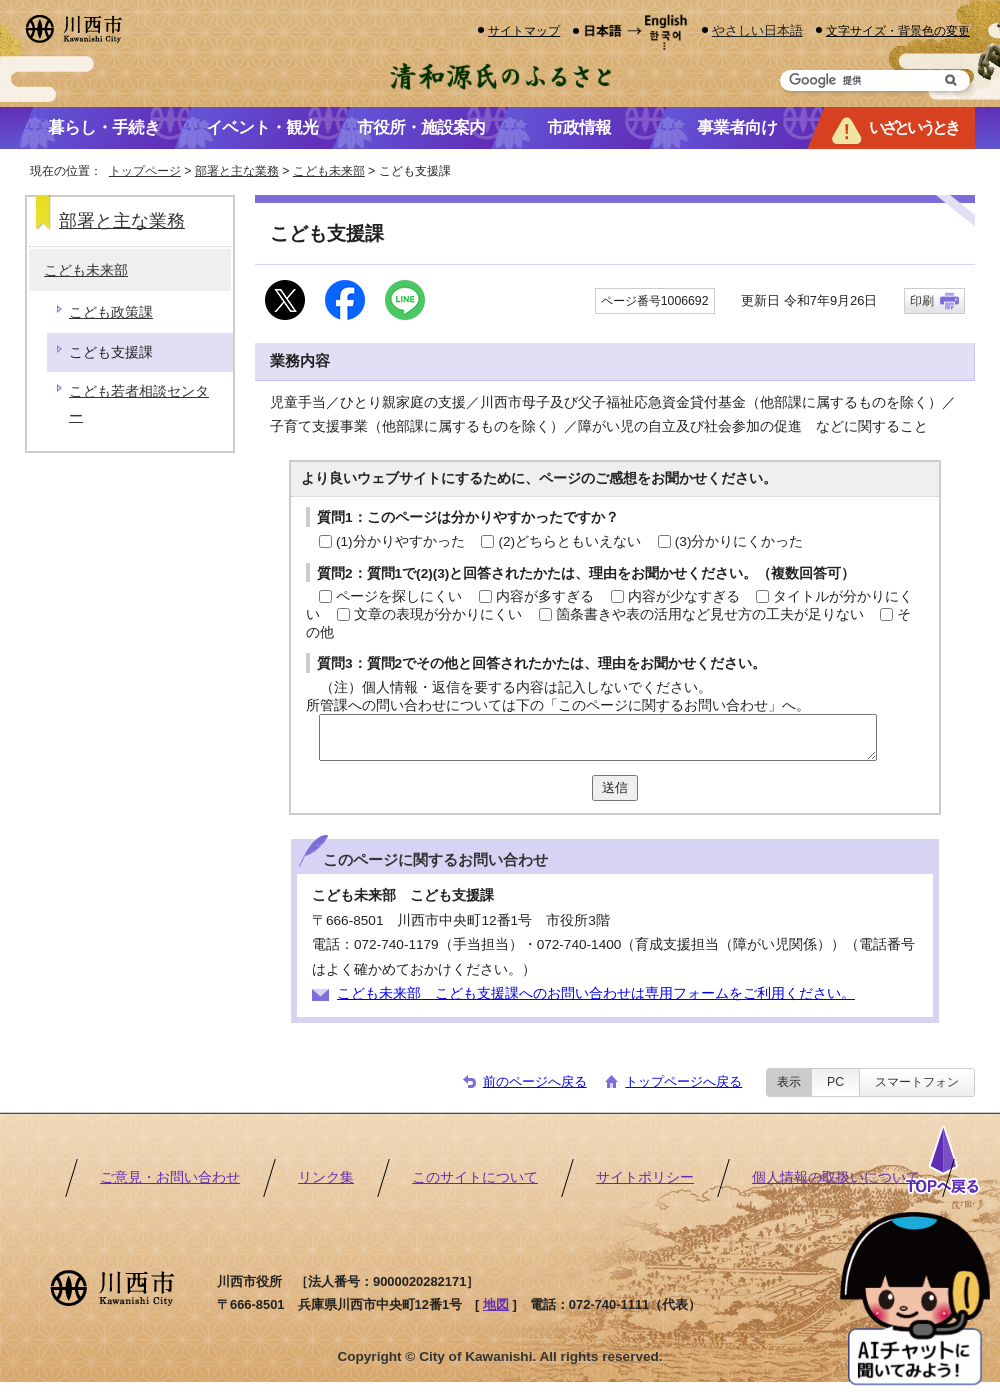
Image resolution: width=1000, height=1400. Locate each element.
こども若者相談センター (139, 403)
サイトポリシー (645, 1177)
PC (835, 1082)
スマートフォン (917, 1082)
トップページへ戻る (683, 1081)
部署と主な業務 (237, 171)
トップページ (145, 171)
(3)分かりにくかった (739, 541)
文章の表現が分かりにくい (438, 614)
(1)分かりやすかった (400, 541)
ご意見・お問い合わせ (170, 1177)
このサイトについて (475, 1177)
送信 (615, 787)
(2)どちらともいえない (569, 541)
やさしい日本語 (757, 30)
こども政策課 (111, 312)
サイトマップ (524, 30)
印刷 (922, 301)
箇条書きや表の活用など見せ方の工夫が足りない (710, 614)
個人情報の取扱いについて (836, 1177)
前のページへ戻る (535, 1081)
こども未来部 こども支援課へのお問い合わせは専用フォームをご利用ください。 (596, 993)
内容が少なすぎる (684, 596)
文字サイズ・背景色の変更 (898, 30)
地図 (496, 1304)
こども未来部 (329, 171)
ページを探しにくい (399, 596)
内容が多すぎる (545, 596)
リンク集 (326, 1177)
